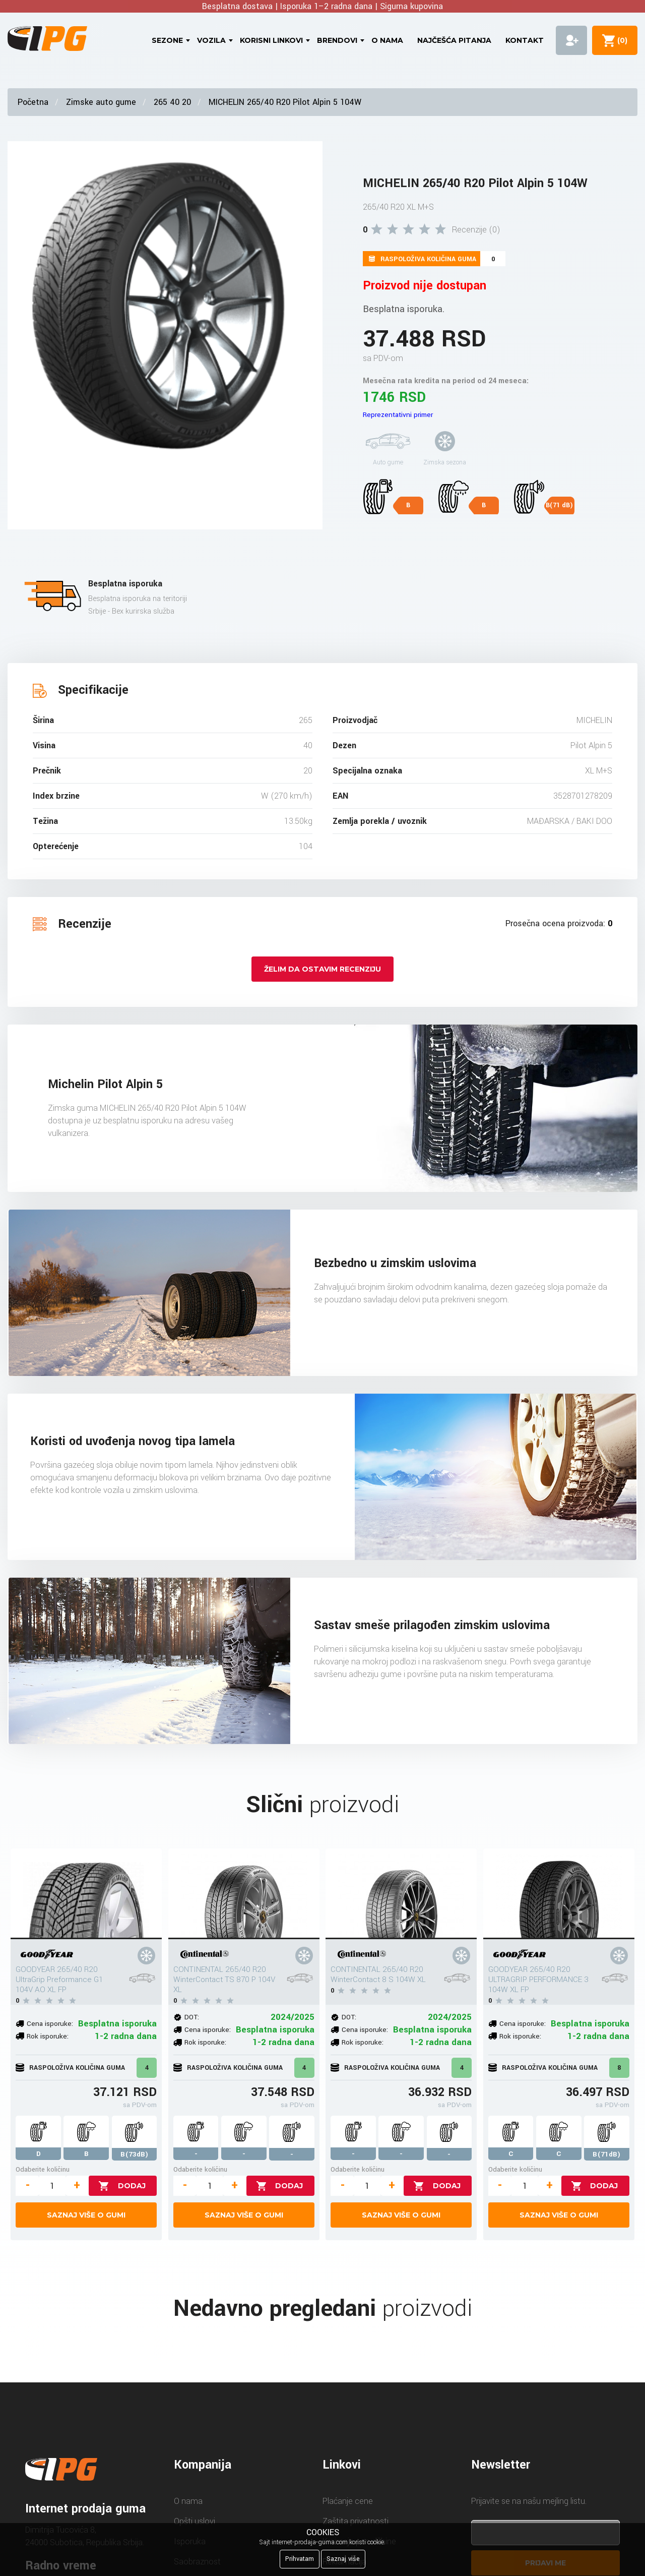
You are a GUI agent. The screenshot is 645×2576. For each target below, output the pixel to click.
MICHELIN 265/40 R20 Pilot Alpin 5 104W (285, 102)
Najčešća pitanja (454, 40)
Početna (33, 102)
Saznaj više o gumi (86, 2215)
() (620, 40)
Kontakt (524, 40)
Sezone (167, 40)
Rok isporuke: (48, 2036)
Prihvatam (299, 2558)
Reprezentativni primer (398, 415)
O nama (387, 40)
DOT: (191, 2017)
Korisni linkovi (271, 40)
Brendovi (337, 40)
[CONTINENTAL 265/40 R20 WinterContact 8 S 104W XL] (401, 1893)
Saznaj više (343, 2558)
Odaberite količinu (43, 2169)
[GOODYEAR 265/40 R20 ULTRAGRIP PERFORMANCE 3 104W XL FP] (558, 1893)
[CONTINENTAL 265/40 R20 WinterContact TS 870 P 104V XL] (243, 1893)
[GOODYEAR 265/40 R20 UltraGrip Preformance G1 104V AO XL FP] (86, 1893)
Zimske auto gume (101, 102)
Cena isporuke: (50, 2023)
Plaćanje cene (347, 2501)
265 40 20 (172, 102)
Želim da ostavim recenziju (322, 969)
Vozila (211, 40)
